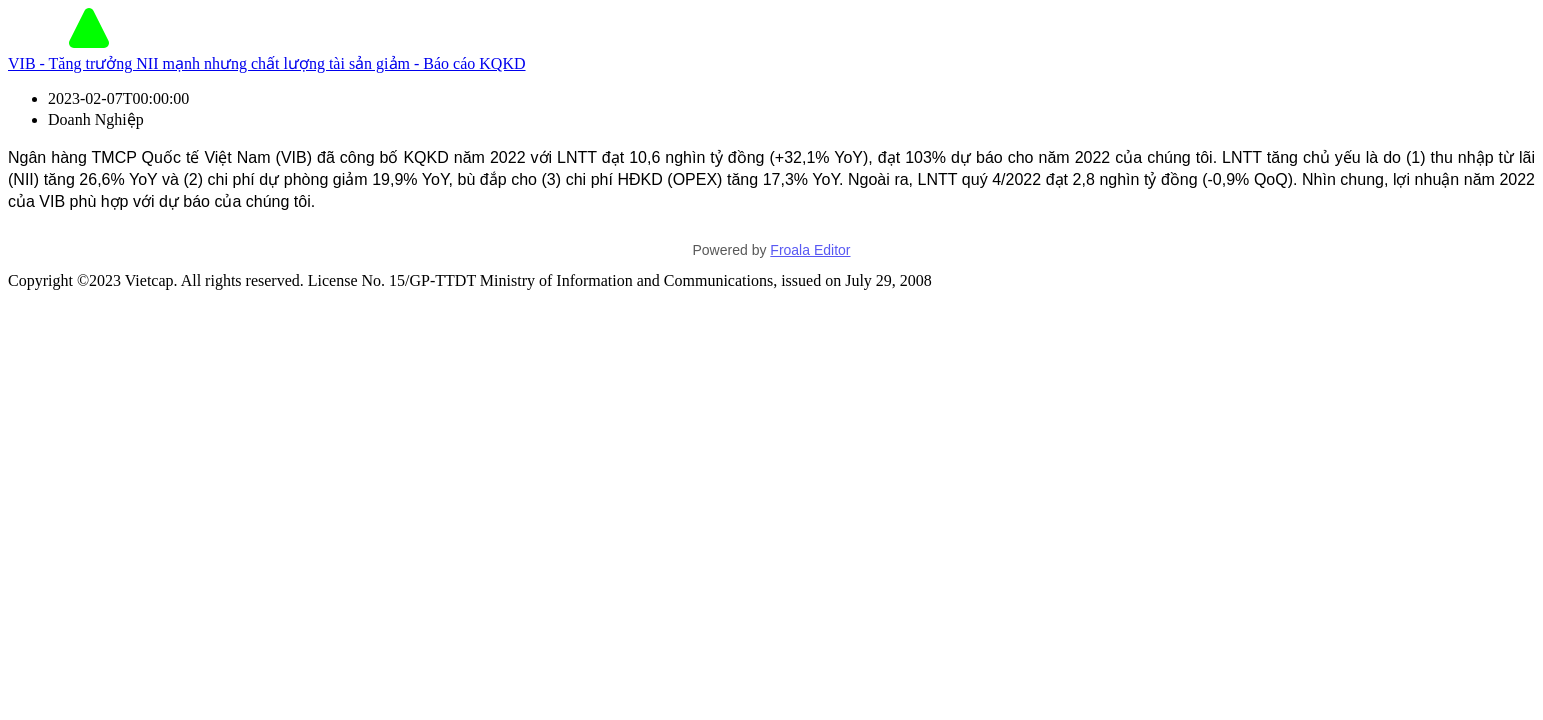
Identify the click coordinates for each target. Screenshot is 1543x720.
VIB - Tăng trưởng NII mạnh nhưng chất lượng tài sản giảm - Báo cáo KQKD (267, 63)
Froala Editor (810, 250)
